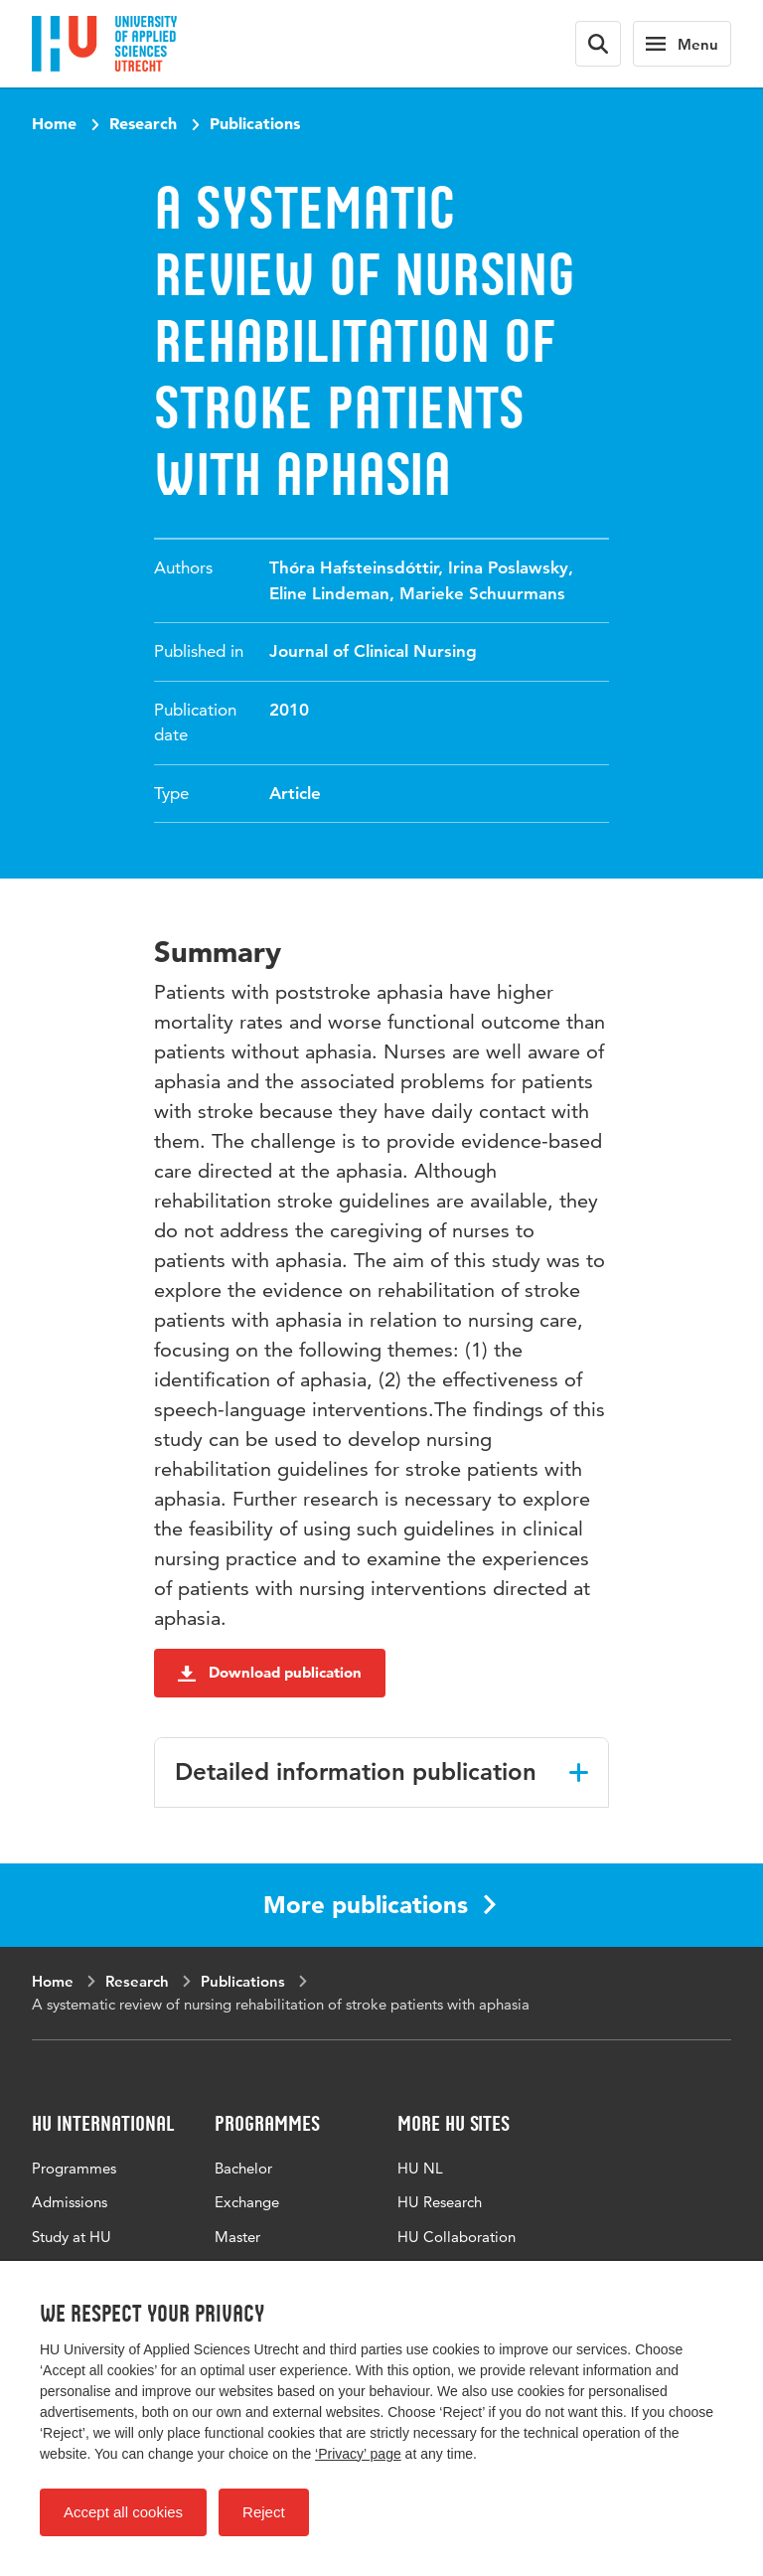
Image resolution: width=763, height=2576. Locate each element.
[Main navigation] (682, 44)
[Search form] (598, 44)
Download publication (270, 1672)
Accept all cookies (123, 2511)
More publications (379, 1904)
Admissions (69, 2201)
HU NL (420, 2168)
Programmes (74, 2168)
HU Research (439, 2201)
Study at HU (71, 2236)
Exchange (247, 2201)
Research (143, 123)
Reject (263, 2511)
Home (54, 123)
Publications (255, 123)
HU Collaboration (456, 2236)
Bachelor (243, 2168)
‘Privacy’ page (358, 2454)
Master (237, 2236)
